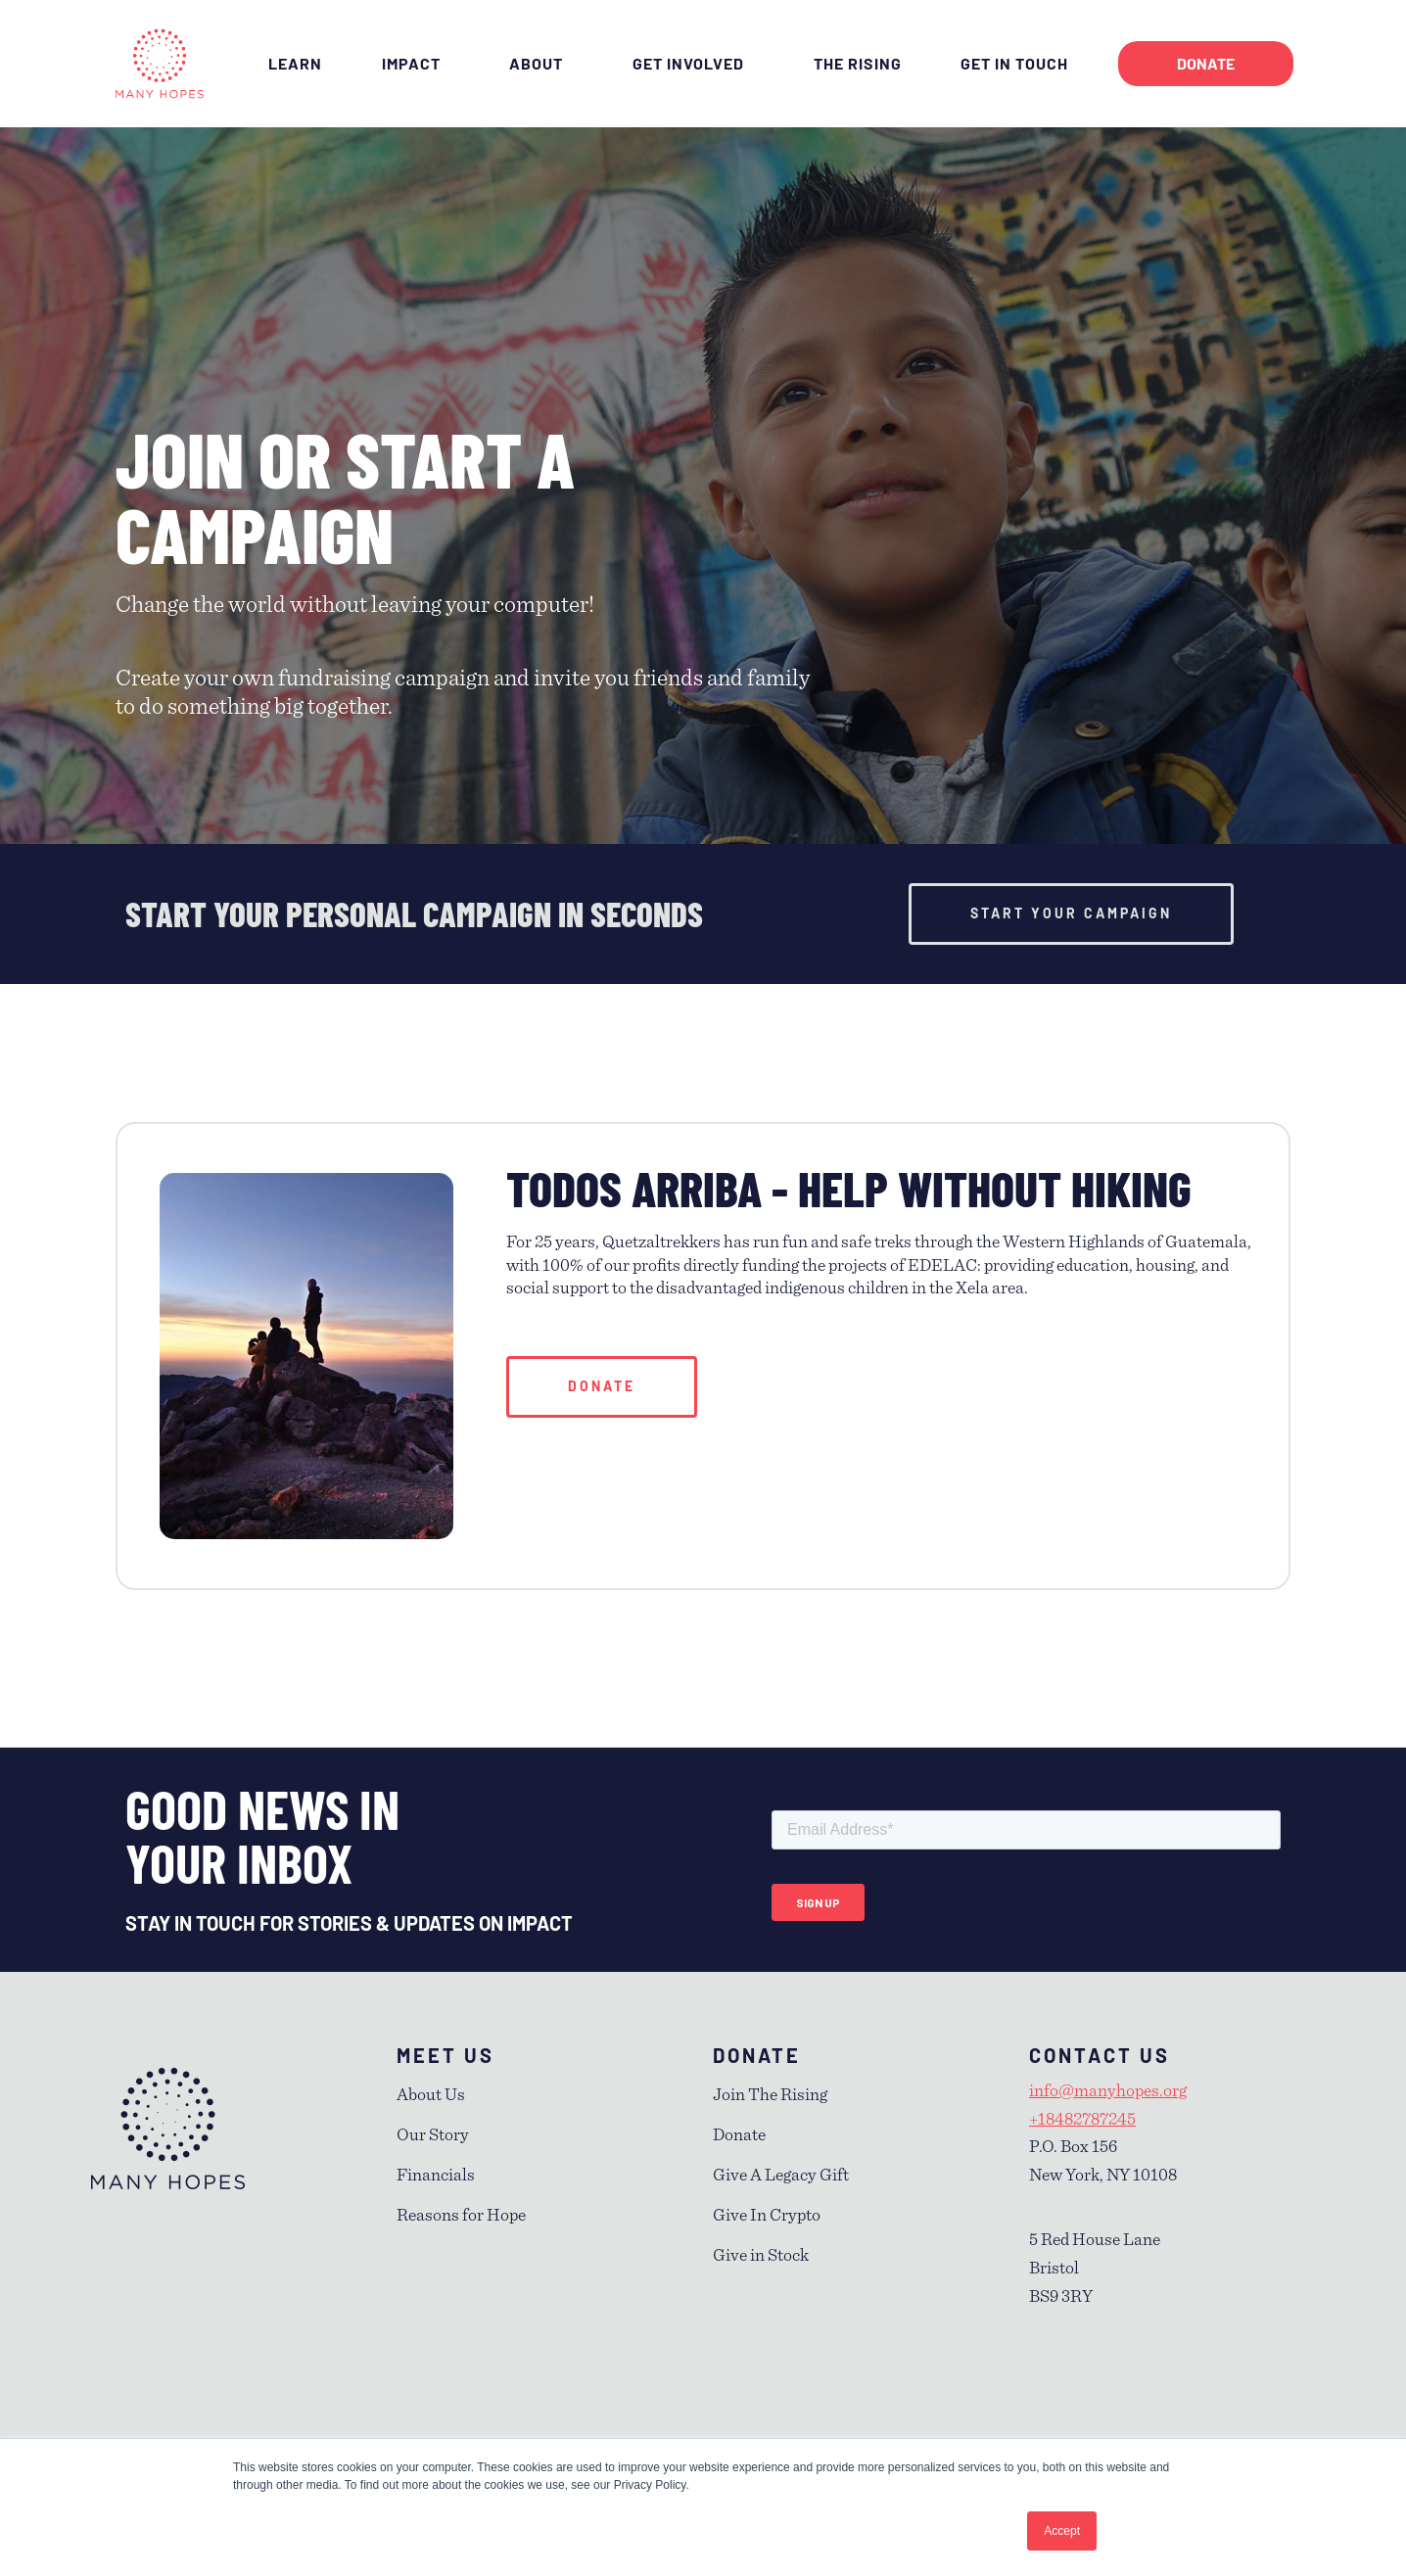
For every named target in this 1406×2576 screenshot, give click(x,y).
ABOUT (541, 63)
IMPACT (416, 63)
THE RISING (858, 63)
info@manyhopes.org (1108, 2091)
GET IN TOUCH (1019, 63)
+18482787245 (1082, 2120)
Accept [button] (1062, 2531)
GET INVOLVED (693, 63)
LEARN (295, 63)
